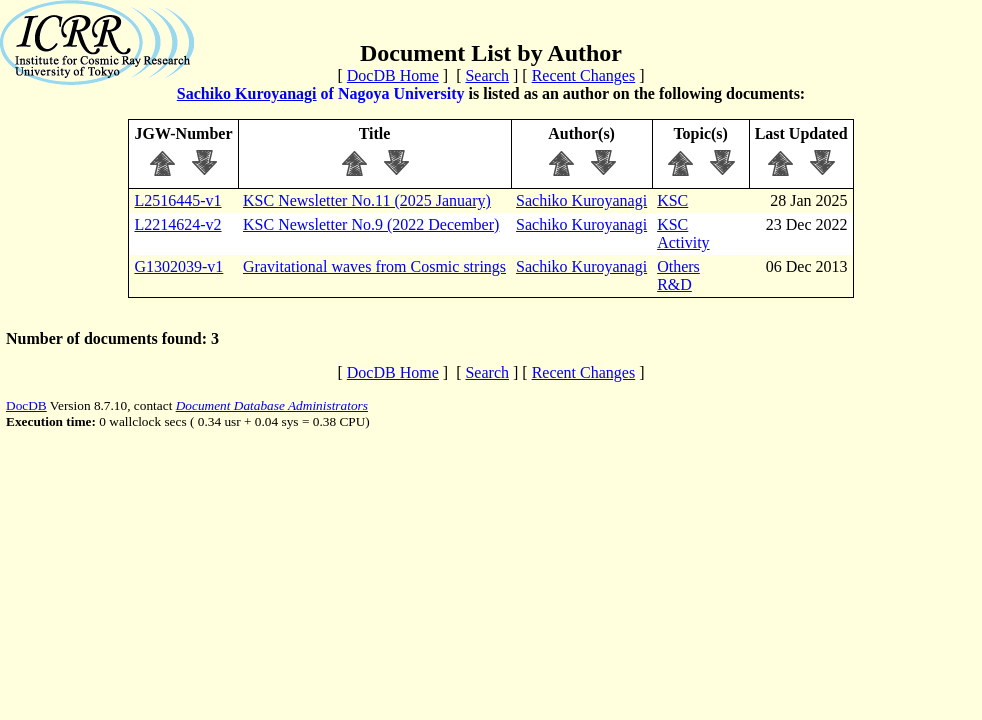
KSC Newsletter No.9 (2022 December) (371, 224)
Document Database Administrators (272, 405)
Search (487, 75)
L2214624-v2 (177, 224)
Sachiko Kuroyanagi (247, 93)
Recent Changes (584, 75)
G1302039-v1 (178, 266)
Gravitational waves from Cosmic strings (374, 266)
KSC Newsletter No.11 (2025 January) (367, 200)
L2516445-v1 (177, 200)
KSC (672, 200)
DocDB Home (393, 75)
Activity (683, 242)
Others (678, 266)
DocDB (26, 405)
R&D (674, 284)
